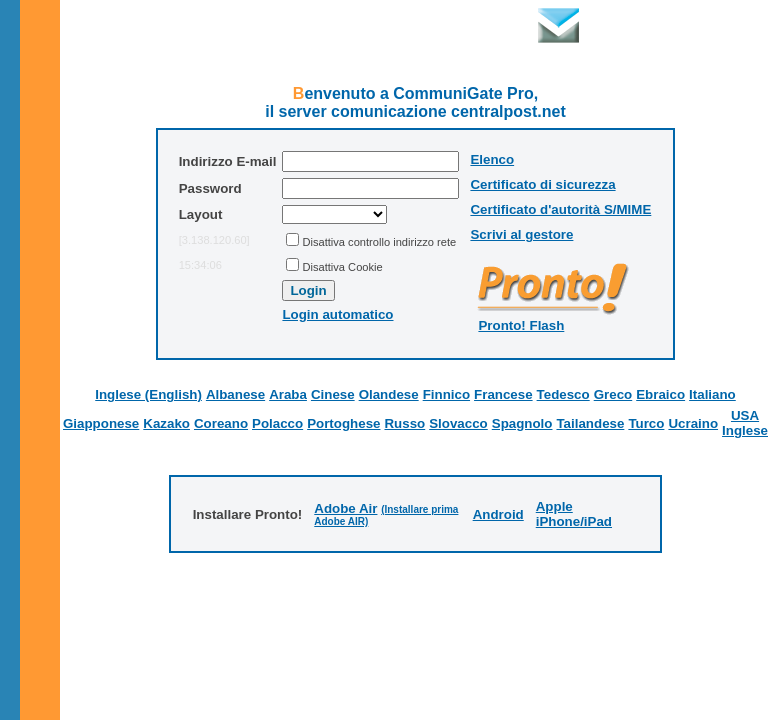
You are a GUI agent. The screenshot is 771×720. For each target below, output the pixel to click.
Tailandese (590, 423)
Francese (503, 394)
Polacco (277, 423)
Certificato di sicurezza (542, 184)
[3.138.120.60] (214, 240)
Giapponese (101, 423)
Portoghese (343, 423)
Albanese (235, 394)
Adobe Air (345, 508)
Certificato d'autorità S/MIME (560, 209)
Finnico (446, 394)
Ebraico (660, 394)
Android (498, 514)
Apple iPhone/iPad (574, 514)
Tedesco (563, 394)
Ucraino (693, 423)
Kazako (166, 423)
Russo (404, 423)
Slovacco (458, 423)
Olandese (389, 394)
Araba (288, 394)
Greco (613, 394)
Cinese (333, 394)
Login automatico (337, 314)
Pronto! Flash (521, 325)
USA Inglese (745, 423)
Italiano (712, 394)
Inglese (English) (148, 394)
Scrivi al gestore (521, 234)
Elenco (492, 159)
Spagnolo (522, 423)
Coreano (221, 423)
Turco (646, 423)
